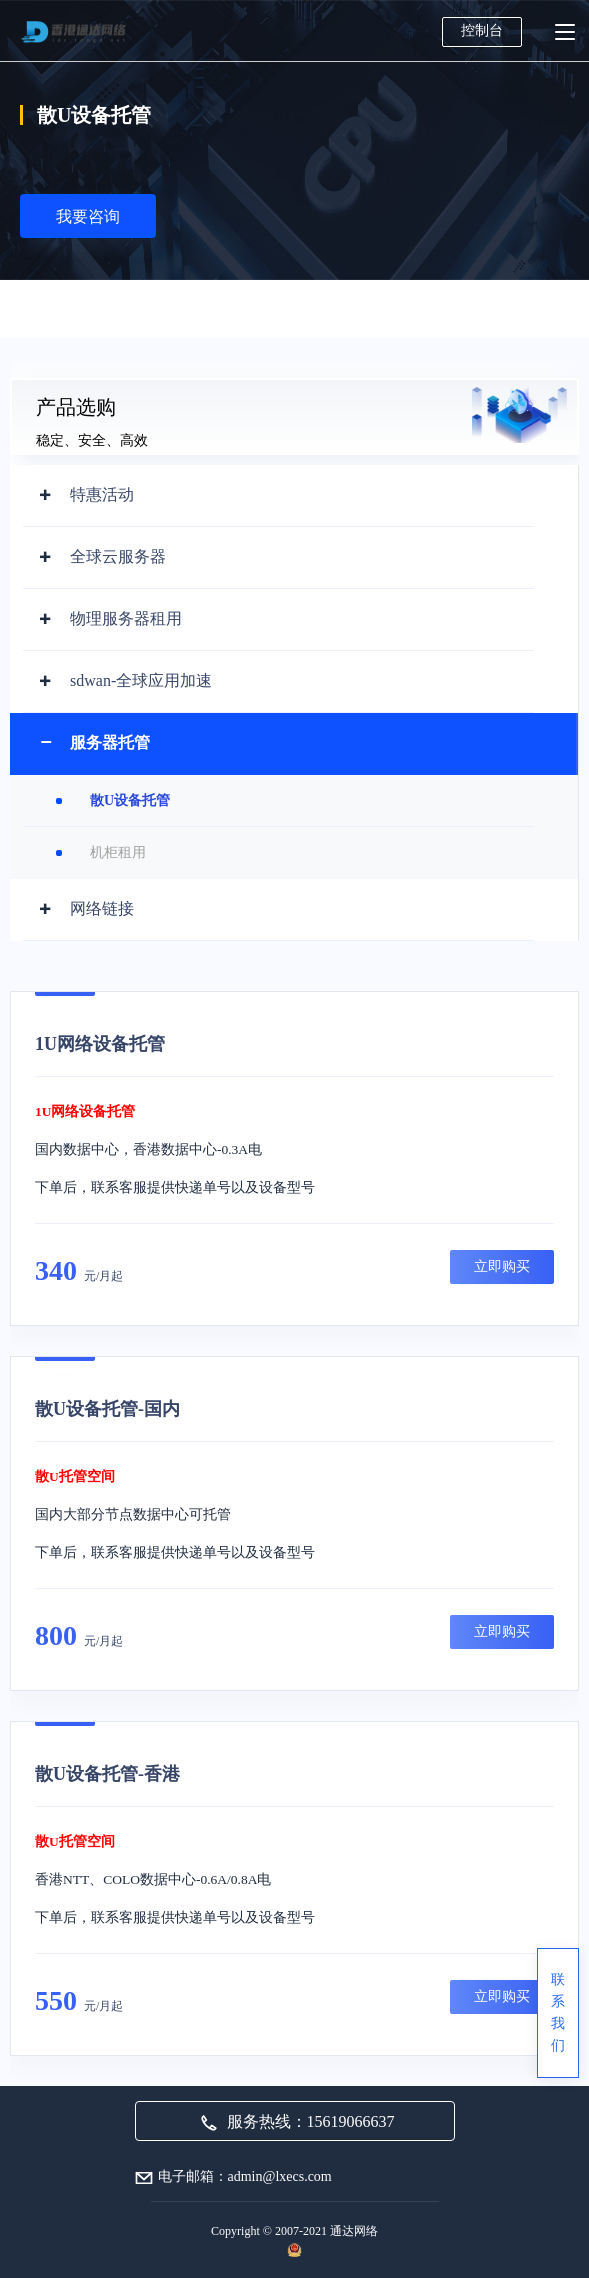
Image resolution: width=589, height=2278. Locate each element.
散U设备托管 (130, 800)
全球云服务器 (118, 556)
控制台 (482, 30)
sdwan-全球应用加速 (141, 680)
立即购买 (502, 1266)
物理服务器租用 (126, 618)
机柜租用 (118, 852)
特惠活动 (102, 494)
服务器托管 (110, 742)
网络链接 (102, 908)
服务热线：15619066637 (297, 2121)
